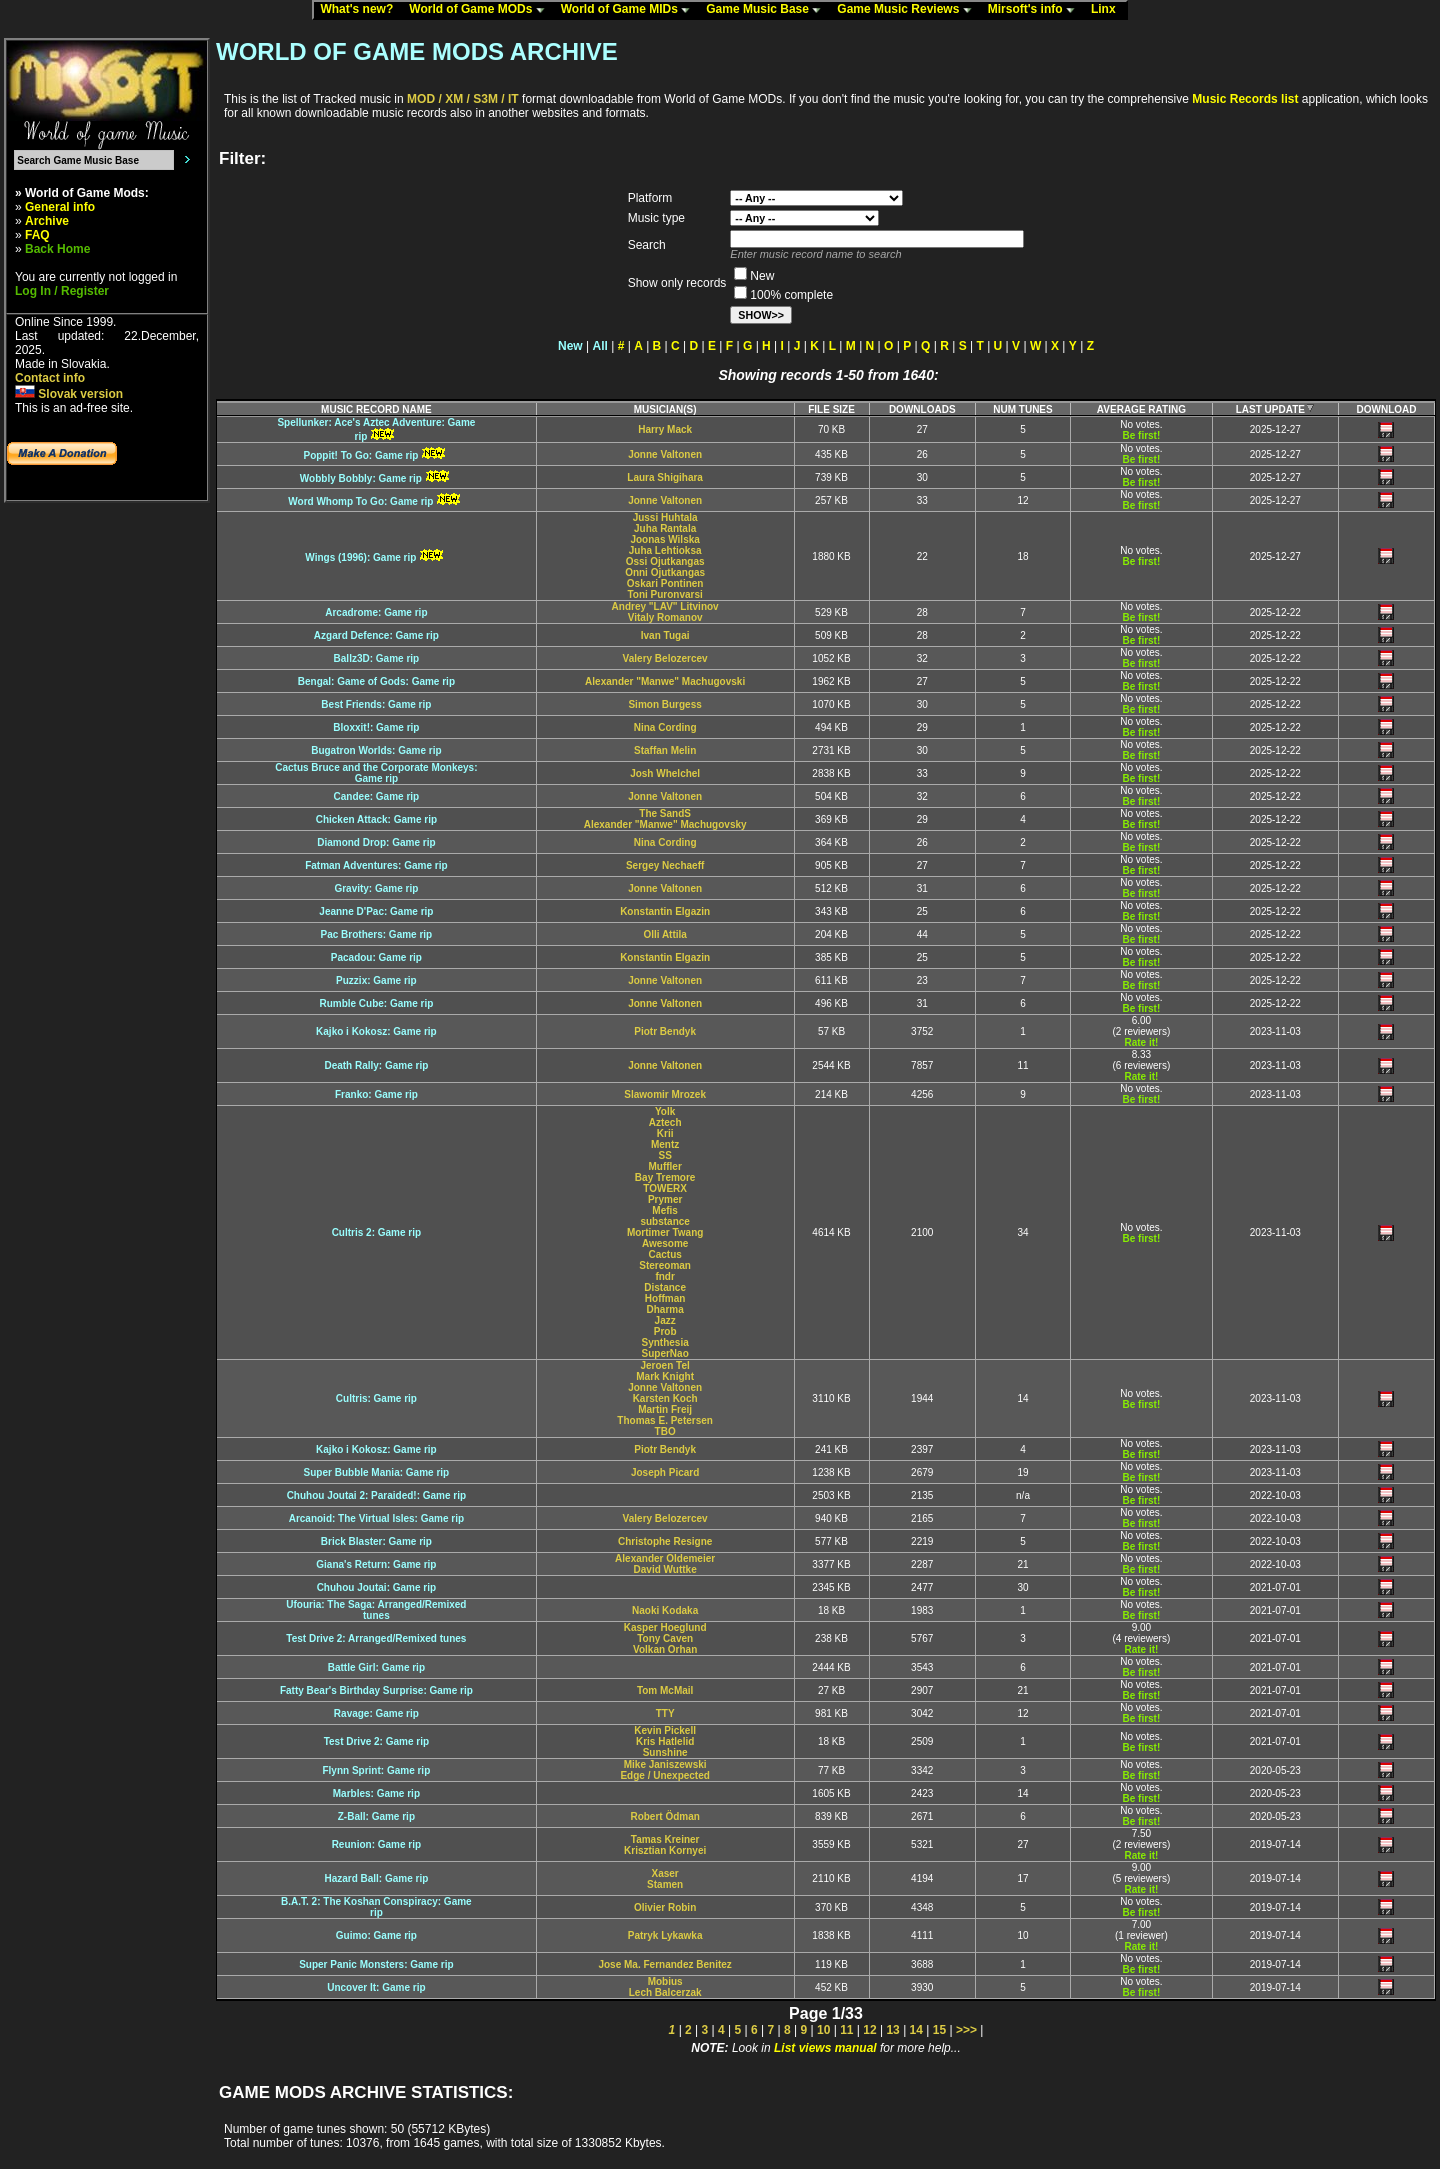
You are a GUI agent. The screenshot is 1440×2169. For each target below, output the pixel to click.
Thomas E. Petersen (665, 1420)
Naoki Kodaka (665, 1610)
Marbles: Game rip (376, 1793)
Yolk (665, 1111)
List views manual (825, 2048)
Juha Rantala (665, 528)
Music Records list (1245, 99)
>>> (966, 2030)
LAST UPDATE (1275, 409)
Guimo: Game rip (376, 1935)
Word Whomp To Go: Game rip (360, 501)
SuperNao (665, 1353)
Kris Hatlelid (665, 1741)
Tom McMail (665, 1690)
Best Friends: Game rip (376, 704)
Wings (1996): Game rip (360, 557)
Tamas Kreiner (665, 1839)
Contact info (50, 378)
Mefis (665, 1210)
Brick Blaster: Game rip (376, 1541)
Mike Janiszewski (665, 1764)
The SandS (665, 813)
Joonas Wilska (664, 539)
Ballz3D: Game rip (377, 658)
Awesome (665, 1243)
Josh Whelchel (665, 773)
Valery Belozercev (665, 658)
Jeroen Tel (665, 1365)
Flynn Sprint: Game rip (376, 1770)
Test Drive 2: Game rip (376, 1741)
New (570, 346)
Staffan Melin (665, 750)
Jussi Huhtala (665, 517)
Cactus (664, 1254)
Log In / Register (62, 291)
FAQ (37, 235)
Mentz (665, 1144)
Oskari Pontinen (665, 583)
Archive (47, 221)
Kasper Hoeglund (665, 1627)
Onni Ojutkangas (665, 572)
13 (892, 2030)
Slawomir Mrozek (665, 1094)
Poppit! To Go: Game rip (360, 455)
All (600, 346)
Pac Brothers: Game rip (377, 934)
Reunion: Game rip (376, 1844)
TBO (665, 1431)
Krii (665, 1133)
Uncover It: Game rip (376, 1987)
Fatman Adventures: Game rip (376, 865)
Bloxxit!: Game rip (376, 727)
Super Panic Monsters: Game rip (376, 1964)
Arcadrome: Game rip (376, 612)
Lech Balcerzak (665, 1992)
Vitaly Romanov (665, 617)
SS (664, 1155)
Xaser (665, 1873)
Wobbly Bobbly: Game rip (361, 478)
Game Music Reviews (908, 10)
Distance (665, 1287)
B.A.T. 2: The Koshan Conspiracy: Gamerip (376, 1907)
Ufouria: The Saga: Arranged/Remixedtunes (376, 1610)
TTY (665, 1713)
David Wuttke (665, 1569)
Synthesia (665, 1342)
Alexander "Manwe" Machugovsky (665, 824)
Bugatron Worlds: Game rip (376, 750)
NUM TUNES (1022, 409)
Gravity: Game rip (376, 888)
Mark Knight (665, 1376)
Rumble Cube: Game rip (376, 1003)
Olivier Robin (665, 1907)
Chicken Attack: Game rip (376, 819)
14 (916, 2030)
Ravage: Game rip (376, 1713)
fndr (664, 1276)
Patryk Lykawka (665, 1935)
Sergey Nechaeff (665, 865)
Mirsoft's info (1036, 10)
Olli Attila (665, 934)
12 (869, 2030)
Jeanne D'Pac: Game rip (376, 911)
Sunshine (665, 1752)
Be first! (1141, 435)
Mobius (665, 1981)
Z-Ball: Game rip (376, 1816)
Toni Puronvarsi (664, 594)
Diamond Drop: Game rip (376, 842)
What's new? (361, 10)
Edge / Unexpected (664, 1775)
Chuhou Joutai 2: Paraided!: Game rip (376, 1495)
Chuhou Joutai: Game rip (376, 1587)
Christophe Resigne (665, 1541)
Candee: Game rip (377, 796)
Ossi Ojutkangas (665, 561)
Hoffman (665, 1298)
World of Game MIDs (630, 10)
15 (939, 2030)
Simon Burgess (664, 704)
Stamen (665, 1884)
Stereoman (665, 1265)
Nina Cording (665, 727)
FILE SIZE (831, 409)
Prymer (665, 1199)
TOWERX (665, 1188)
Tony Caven (665, 1638)
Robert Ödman (664, 1816)
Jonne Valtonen (665, 454)
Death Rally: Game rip (376, 1065)
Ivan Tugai (665, 635)
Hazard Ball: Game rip (376, 1878)
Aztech (665, 1122)
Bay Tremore (665, 1177)
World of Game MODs (481, 10)
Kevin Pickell (665, 1730)
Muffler (664, 1166)
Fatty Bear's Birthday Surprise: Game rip (376, 1690)
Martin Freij (665, 1409)
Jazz (665, 1320)
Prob (665, 1331)
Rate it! (1141, 1042)
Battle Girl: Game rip (376, 1667)
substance (664, 1221)
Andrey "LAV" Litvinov (665, 606)
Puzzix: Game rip (376, 980)
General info (60, 207)
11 (846, 2030)
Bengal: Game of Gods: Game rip (376, 681)
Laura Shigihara (665, 477)
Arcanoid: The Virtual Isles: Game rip (376, 1518)
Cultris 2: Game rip (376, 1232)
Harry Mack (665, 429)
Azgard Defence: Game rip (376, 635)
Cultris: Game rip (376, 1398)
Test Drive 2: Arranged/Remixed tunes (376, 1638)
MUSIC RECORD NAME (376, 409)
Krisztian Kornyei (665, 1850)
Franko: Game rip (376, 1094)
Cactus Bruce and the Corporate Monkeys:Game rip (376, 773)
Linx (1108, 10)
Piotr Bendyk (665, 1031)
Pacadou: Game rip (376, 957)
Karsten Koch (665, 1398)
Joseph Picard (665, 1472)
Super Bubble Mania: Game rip (377, 1472)
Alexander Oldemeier (665, 1558)
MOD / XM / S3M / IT (463, 99)
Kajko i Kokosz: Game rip (376, 1031)
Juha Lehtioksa (665, 550)
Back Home (57, 249)
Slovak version (69, 394)
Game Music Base (768, 10)
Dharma (665, 1309)
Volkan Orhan (665, 1649)
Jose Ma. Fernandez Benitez (664, 1964)
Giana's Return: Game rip (376, 1564)
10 (823, 2030)
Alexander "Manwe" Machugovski (665, 681)
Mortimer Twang (665, 1232)
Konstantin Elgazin (665, 911)
